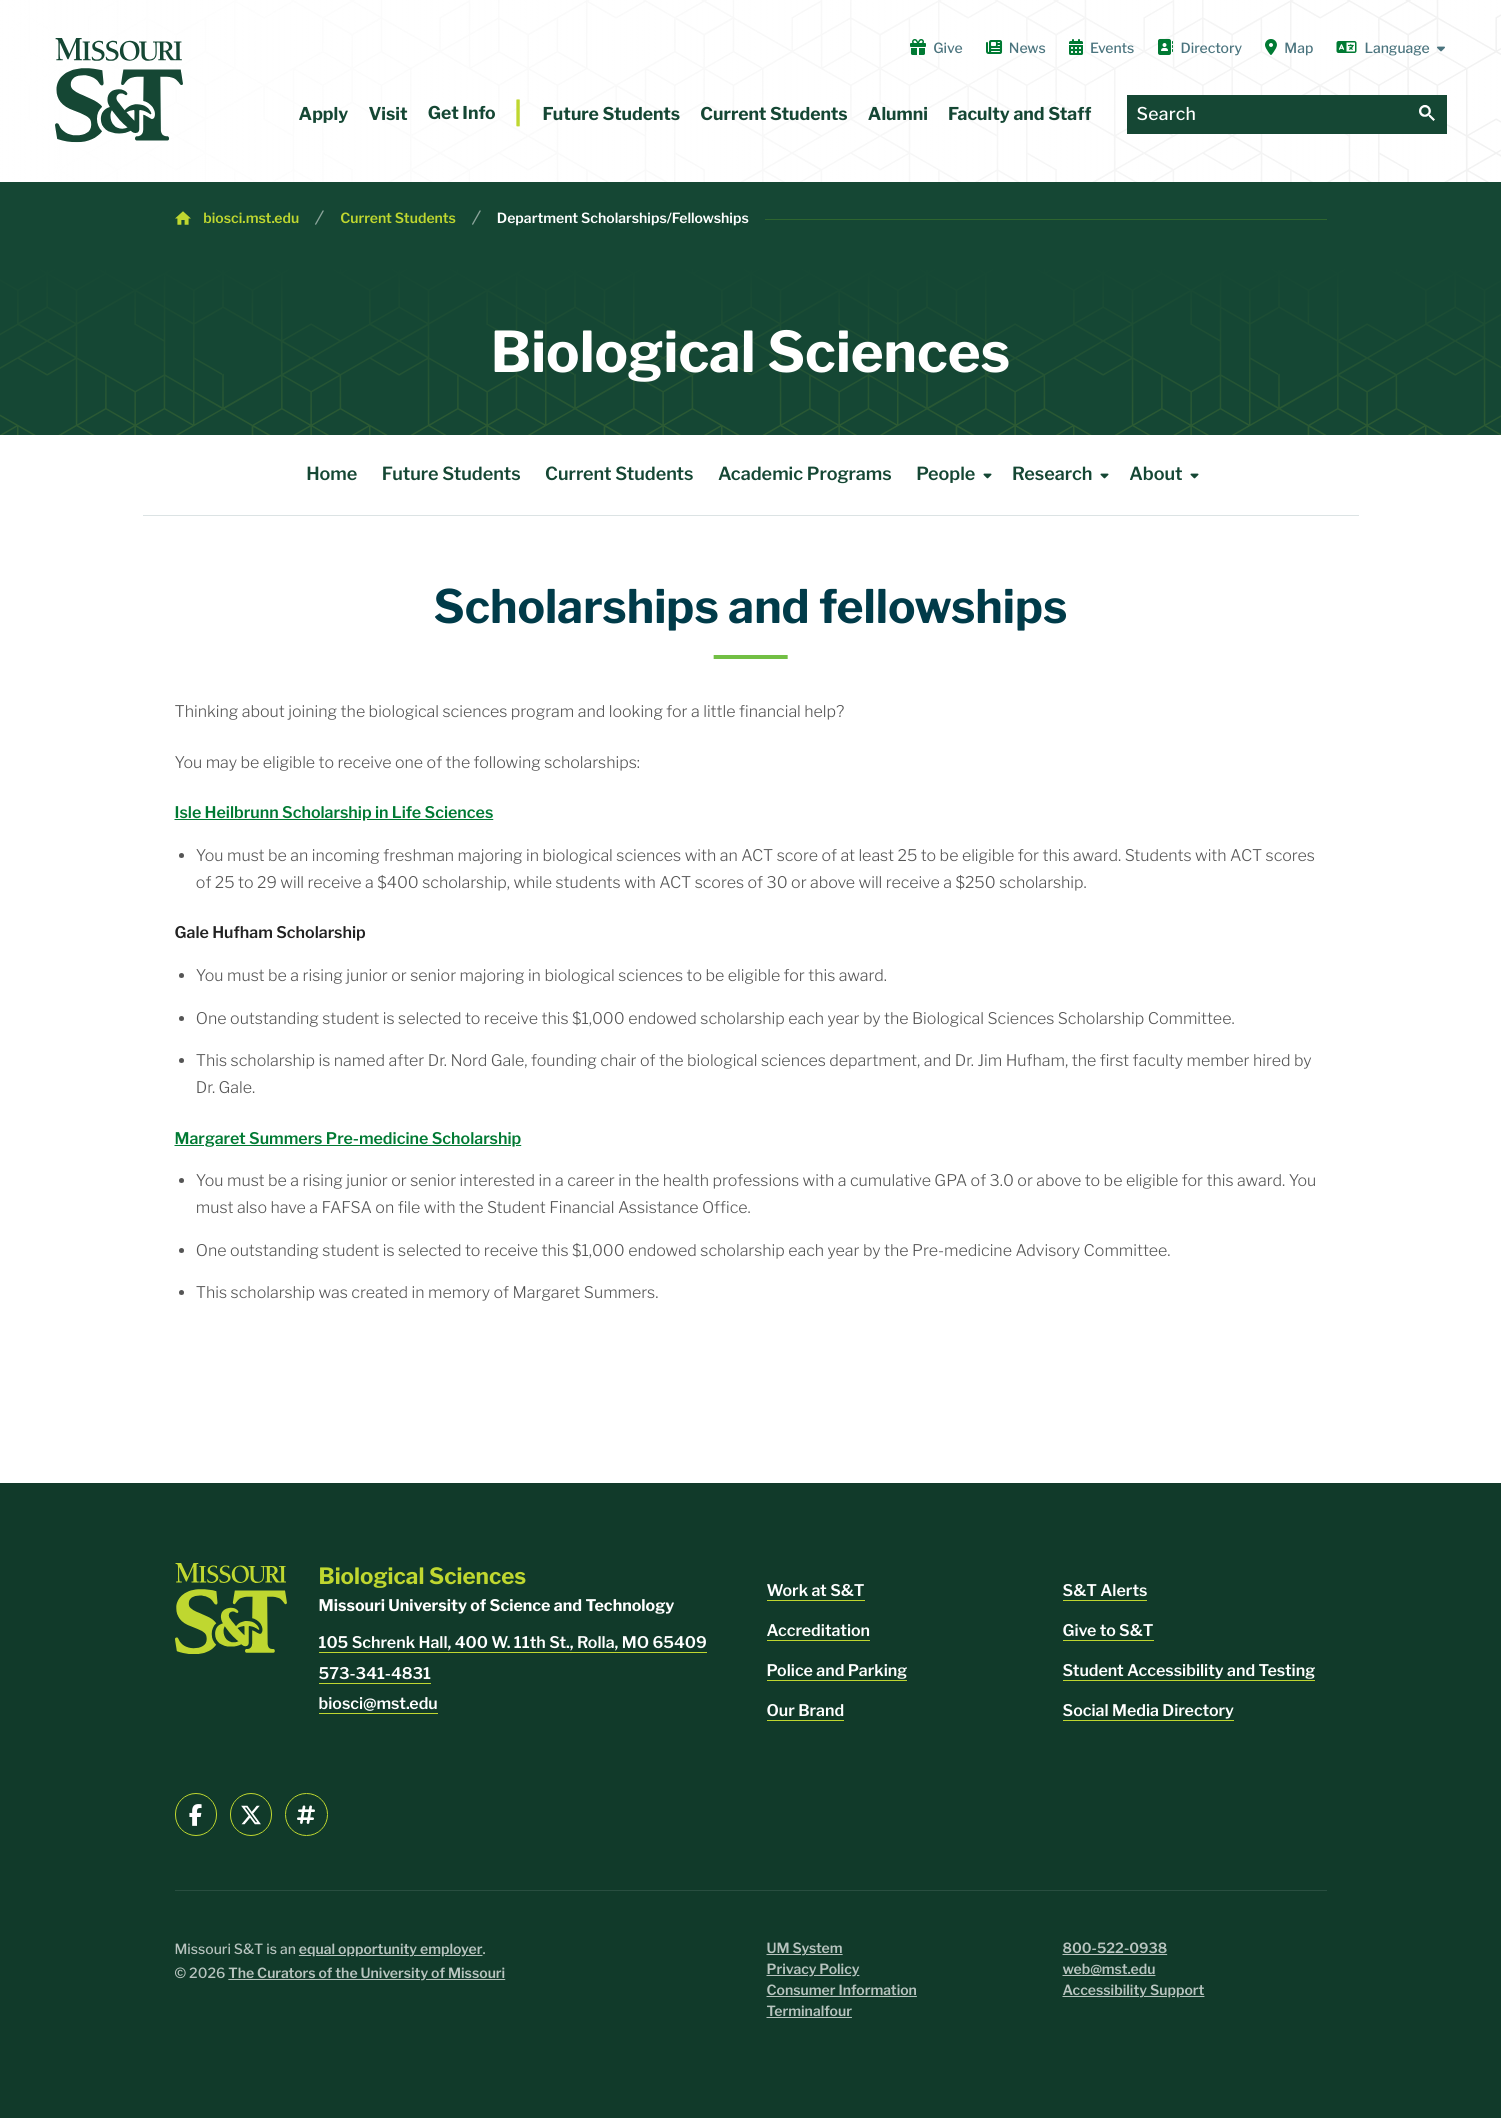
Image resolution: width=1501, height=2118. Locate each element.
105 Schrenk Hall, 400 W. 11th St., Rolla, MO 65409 (513, 1642)
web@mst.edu (1109, 1969)
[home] (119, 90)
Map (1289, 48)
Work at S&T (816, 1590)
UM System (805, 1948)
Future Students (612, 114)
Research (1064, 475)
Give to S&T (1108, 1630)
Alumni (898, 114)
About (1167, 475)
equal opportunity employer (391, 1949)
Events (1102, 48)
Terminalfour (809, 2011)
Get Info (462, 113)
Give (936, 48)
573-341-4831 (375, 1673)
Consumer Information (842, 1990)
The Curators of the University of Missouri (366, 1973)
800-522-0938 (1115, 1948)
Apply (324, 114)
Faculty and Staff (1019, 114)
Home (331, 474)
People (957, 475)
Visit (387, 114)
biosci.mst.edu (251, 218)
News (1016, 48)
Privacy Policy (813, 1969)
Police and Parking (837, 1670)
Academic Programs (805, 474)
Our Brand (806, 1710)
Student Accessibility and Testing (1189, 1670)
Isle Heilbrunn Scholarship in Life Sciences (334, 812)
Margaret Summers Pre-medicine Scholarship (348, 1138)
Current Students (773, 114)
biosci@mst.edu (378, 1703)
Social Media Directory (1148, 1710)
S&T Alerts (1105, 1590)
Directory (1199, 48)
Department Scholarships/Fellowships (623, 218)
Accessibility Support (1134, 1990)
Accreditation (819, 1630)
